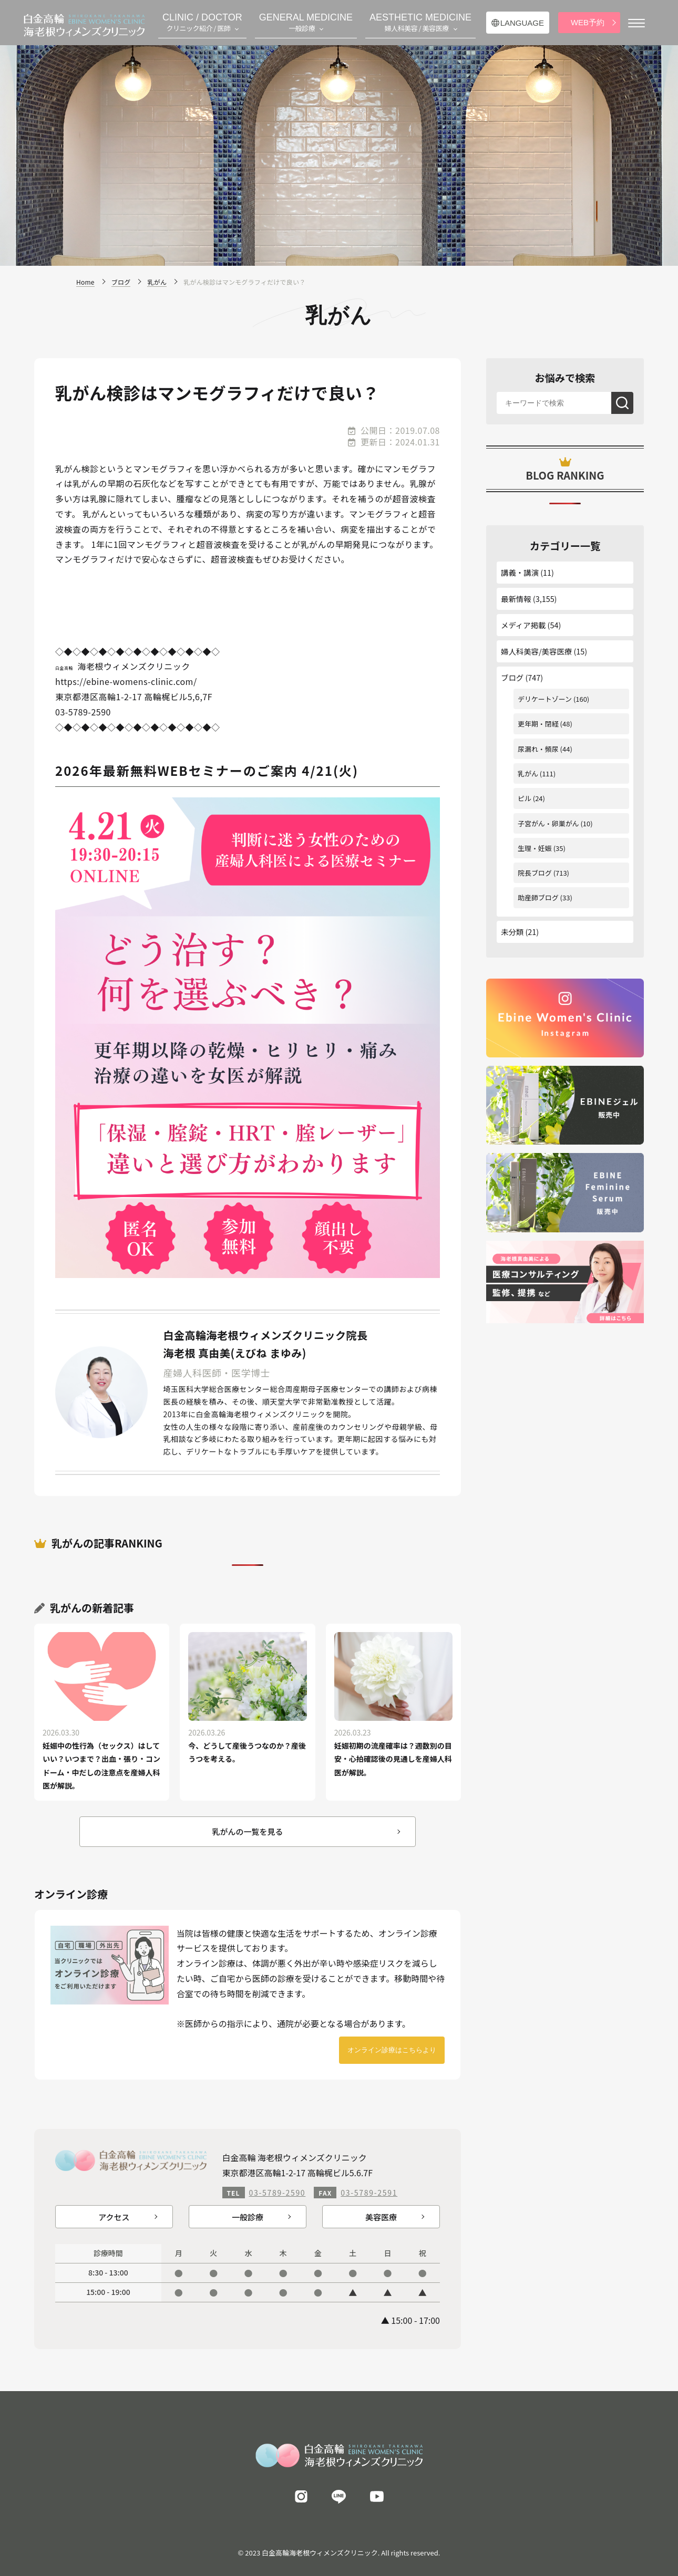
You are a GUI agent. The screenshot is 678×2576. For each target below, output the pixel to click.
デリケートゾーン (545, 699)
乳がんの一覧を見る (247, 1831)
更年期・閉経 (538, 724)
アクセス (113, 2216)
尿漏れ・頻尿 (538, 749)
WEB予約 (587, 22)
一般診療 (247, 2216)
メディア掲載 (523, 624)
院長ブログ (535, 873)
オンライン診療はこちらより (391, 2050)
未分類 (512, 931)
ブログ (512, 677)
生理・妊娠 (535, 848)
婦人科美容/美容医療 (536, 651)
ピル (524, 798)
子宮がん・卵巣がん (548, 823)
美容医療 (381, 2216)
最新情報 (516, 598)
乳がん (528, 773)
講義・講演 (520, 572)
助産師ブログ (538, 897)
